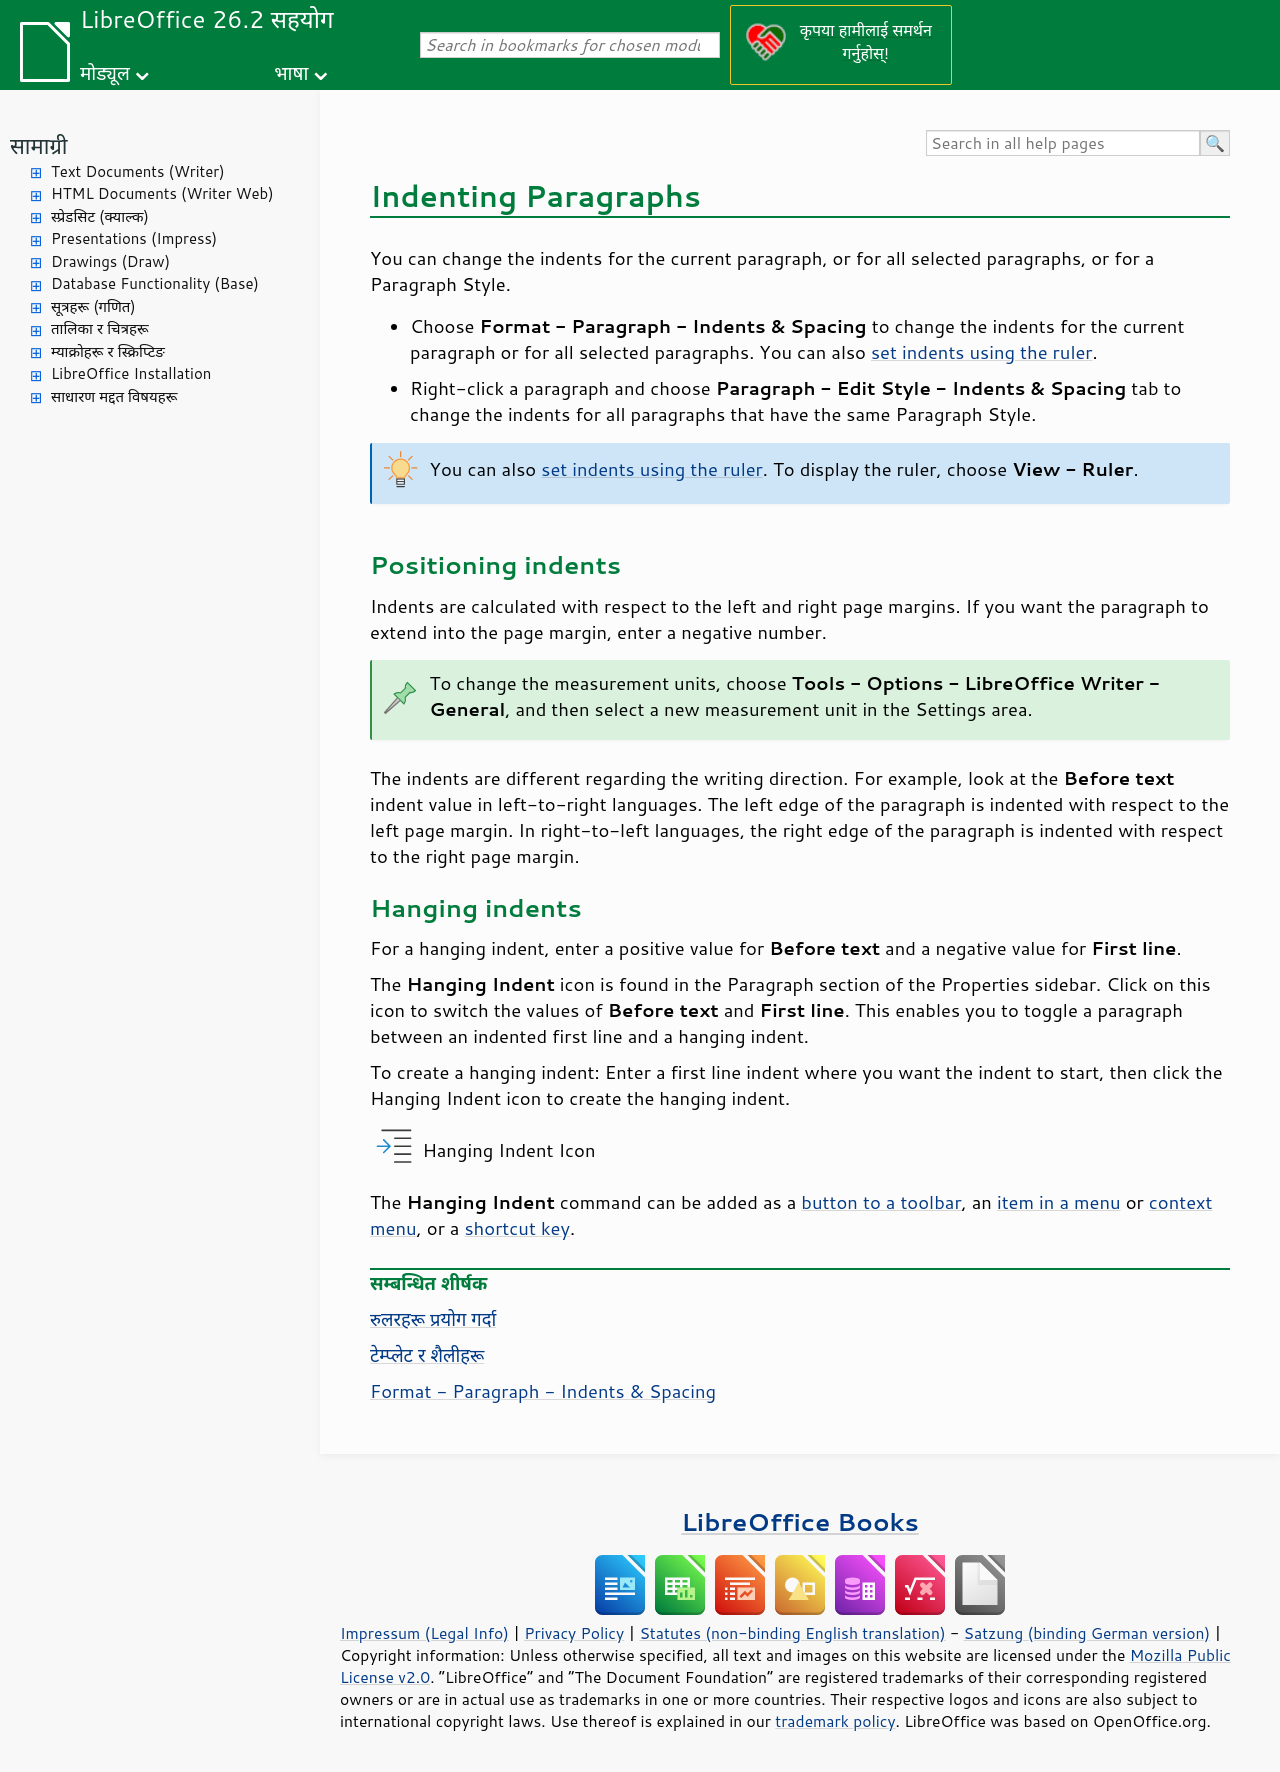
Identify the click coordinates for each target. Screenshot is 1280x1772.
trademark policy (835, 1721)
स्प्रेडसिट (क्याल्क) (100, 216)
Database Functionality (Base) (155, 283)
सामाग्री (39, 145)
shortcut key (516, 1228)
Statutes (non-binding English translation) (792, 1633)
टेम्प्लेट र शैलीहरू (427, 1355)
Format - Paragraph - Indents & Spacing (543, 1391)
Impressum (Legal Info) (424, 1633)
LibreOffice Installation (131, 373)
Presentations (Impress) (134, 238)
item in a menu (1059, 1202)
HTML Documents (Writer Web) (162, 193)
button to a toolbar (881, 1202)
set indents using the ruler (982, 352)
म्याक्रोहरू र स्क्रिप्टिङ (108, 351)
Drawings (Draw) (110, 261)
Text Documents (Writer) (138, 171)
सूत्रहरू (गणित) (93, 306)
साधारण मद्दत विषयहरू (114, 396)
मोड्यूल (105, 72)
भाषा (291, 72)
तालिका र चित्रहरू (100, 328)
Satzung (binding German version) (1087, 1633)
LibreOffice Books (800, 1521)
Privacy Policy (574, 1633)
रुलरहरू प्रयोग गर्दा (433, 1319)
